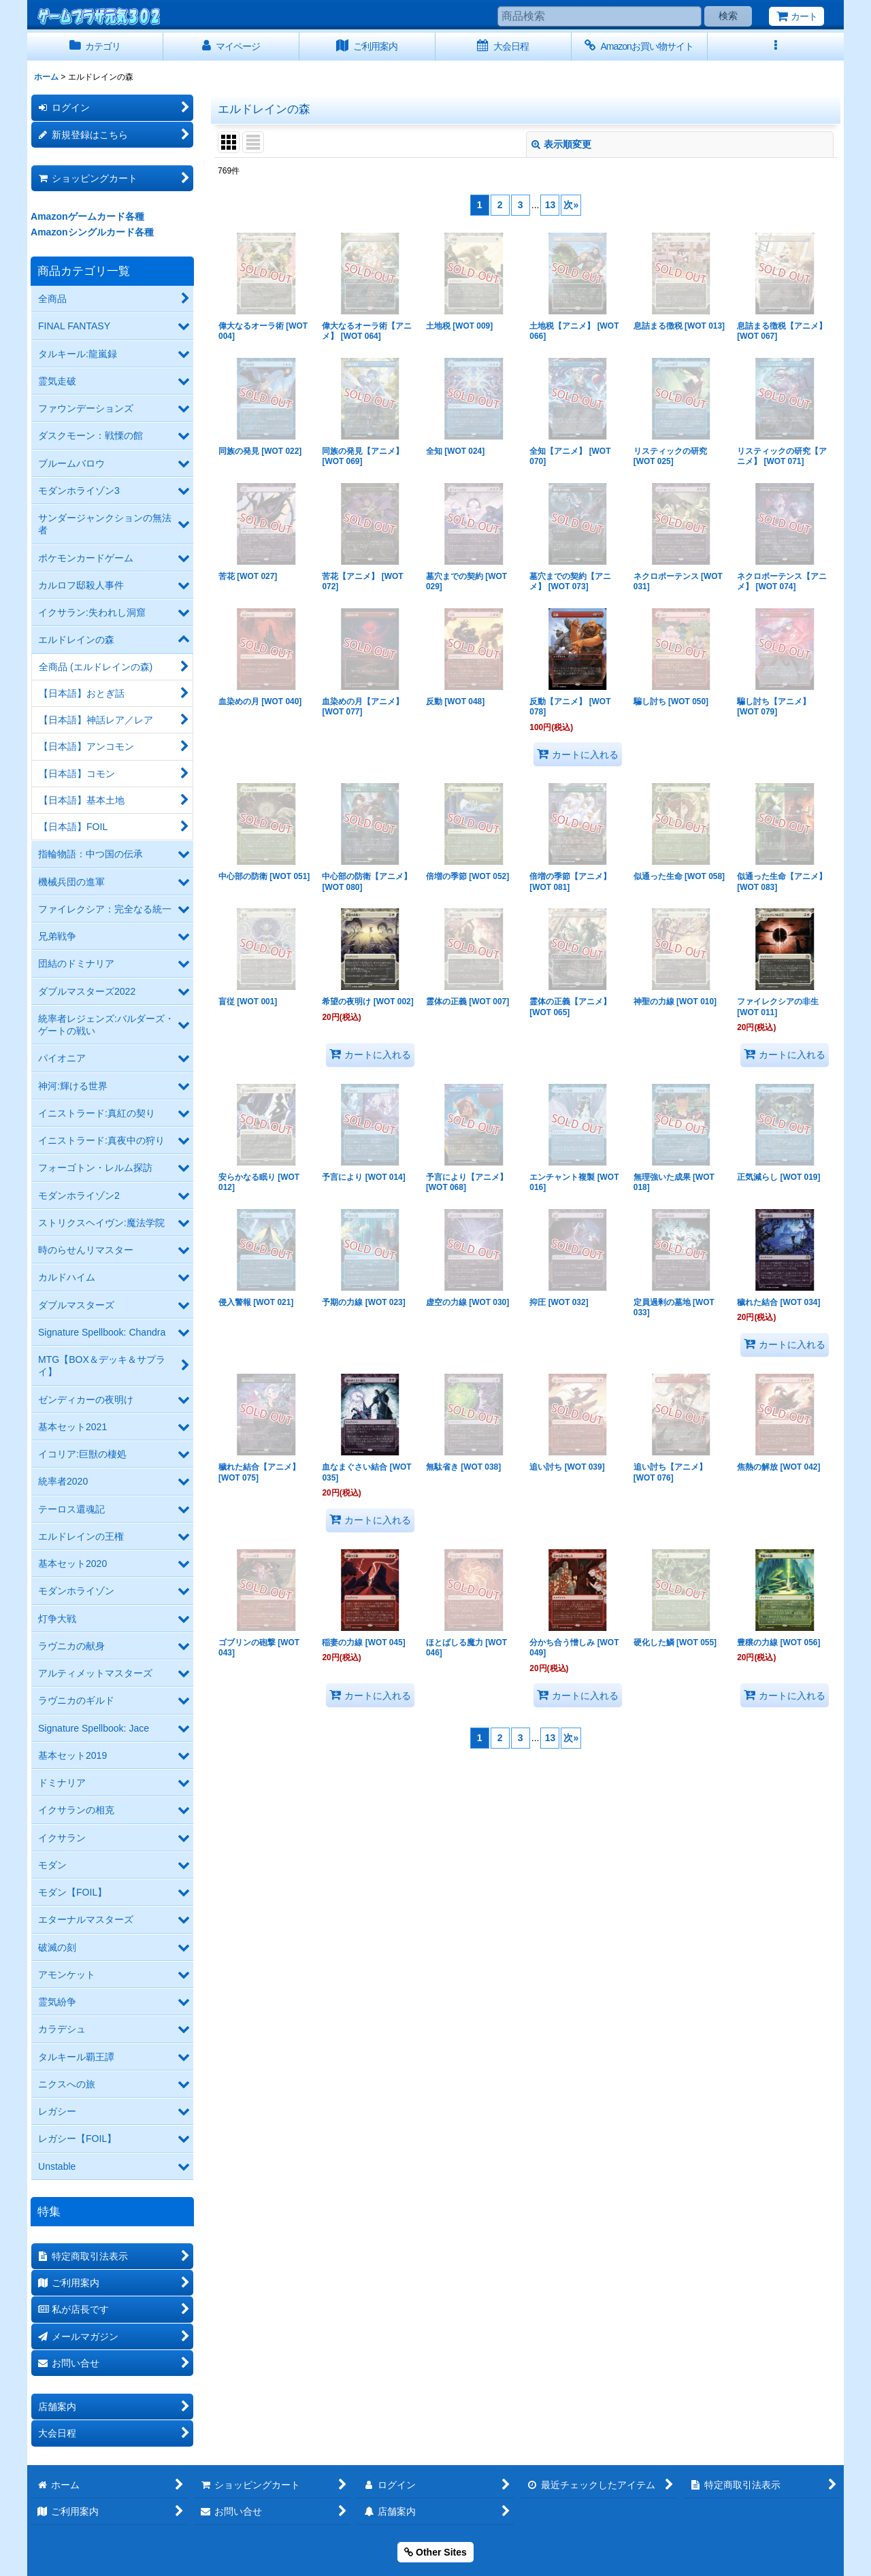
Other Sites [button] (435, 2552)
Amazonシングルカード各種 (92, 232)
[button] (776, 47)
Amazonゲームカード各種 (87, 216)
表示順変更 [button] (561, 144)
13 (550, 204)
